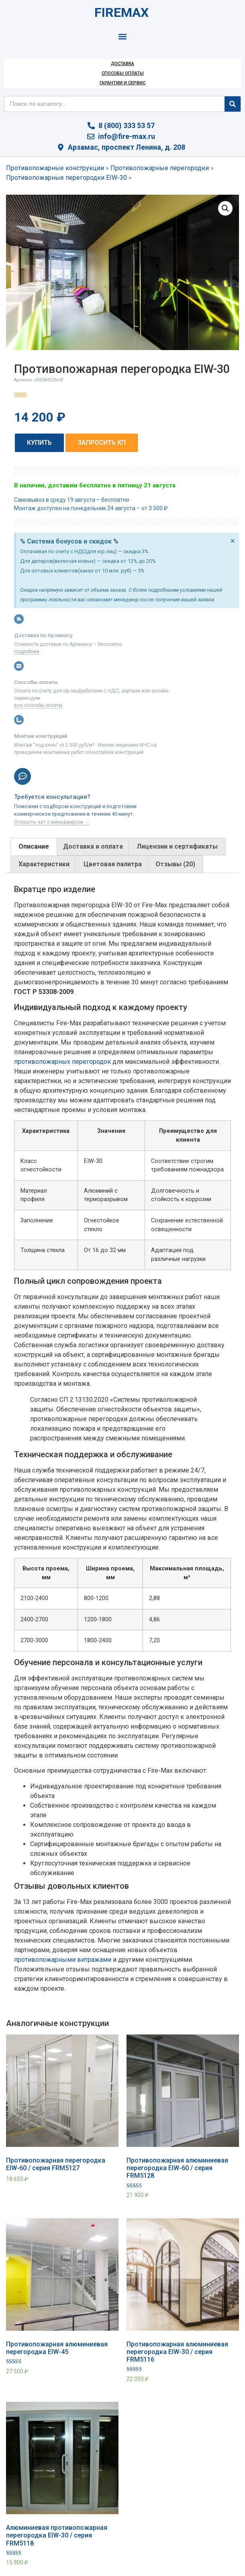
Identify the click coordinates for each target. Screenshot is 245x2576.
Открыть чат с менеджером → (52, 822)
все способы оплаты (38, 705)
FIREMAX (121, 12)
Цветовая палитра (113, 864)
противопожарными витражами (62, 1959)
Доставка (122, 63)
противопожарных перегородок (62, 1061)
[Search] (233, 104)
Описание (33, 846)
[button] (122, 36)
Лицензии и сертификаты (177, 846)
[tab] (33, 846)
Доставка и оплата (93, 846)
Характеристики (43, 864)
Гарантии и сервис (122, 83)
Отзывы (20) (175, 864)
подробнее (26, 651)
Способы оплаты (123, 73)
